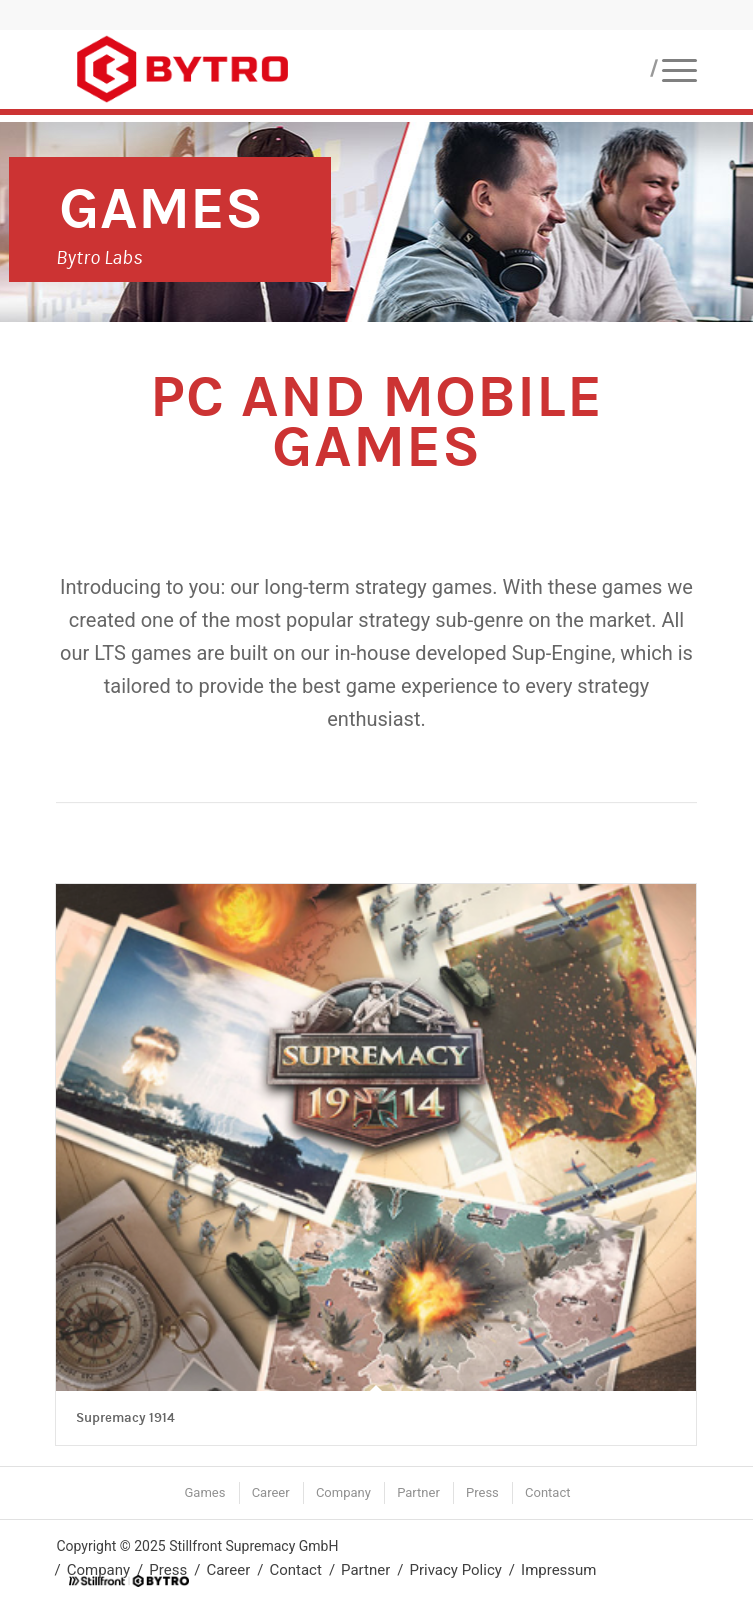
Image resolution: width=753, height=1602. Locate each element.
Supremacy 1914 (125, 1418)
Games (161, 208)
